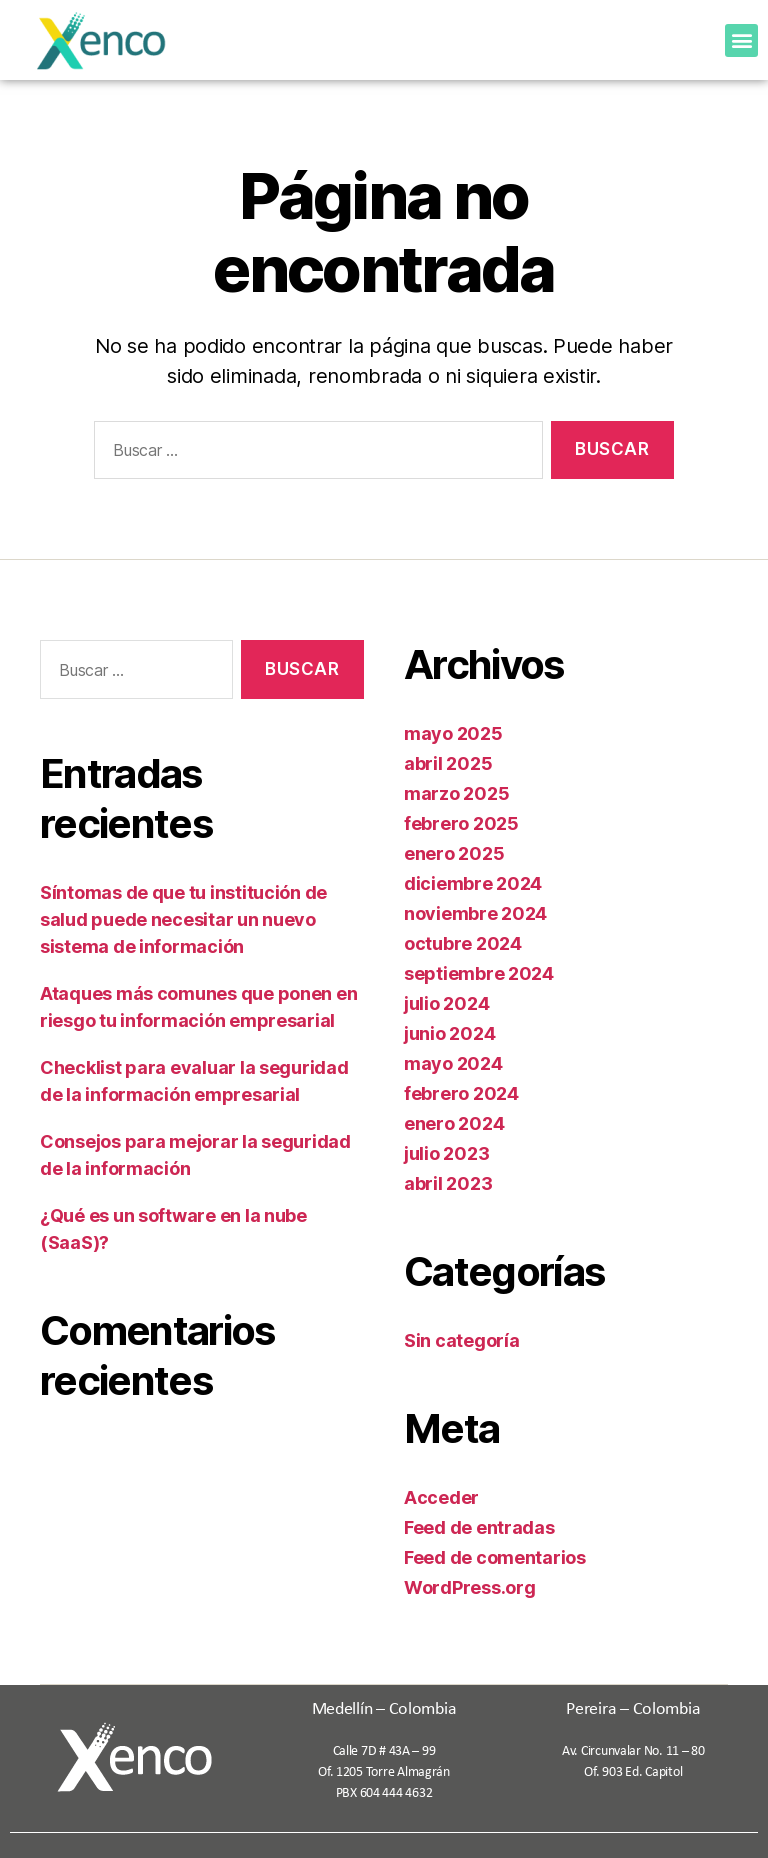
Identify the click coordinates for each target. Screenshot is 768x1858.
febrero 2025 (461, 823)
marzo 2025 (456, 793)
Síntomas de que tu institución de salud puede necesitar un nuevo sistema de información (183, 919)
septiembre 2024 (479, 973)
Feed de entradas (479, 1527)
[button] (741, 40)
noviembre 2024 (475, 913)
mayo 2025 (453, 733)
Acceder (441, 1497)
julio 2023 (446, 1153)
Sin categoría (462, 1340)
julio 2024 (446, 1003)
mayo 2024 (453, 1063)
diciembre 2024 (473, 883)
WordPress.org (470, 1587)
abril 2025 (448, 763)
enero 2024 (454, 1123)
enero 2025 (454, 853)
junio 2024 (449, 1033)
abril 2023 (448, 1183)
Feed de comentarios (495, 1557)
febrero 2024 (461, 1093)
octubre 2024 (463, 943)
